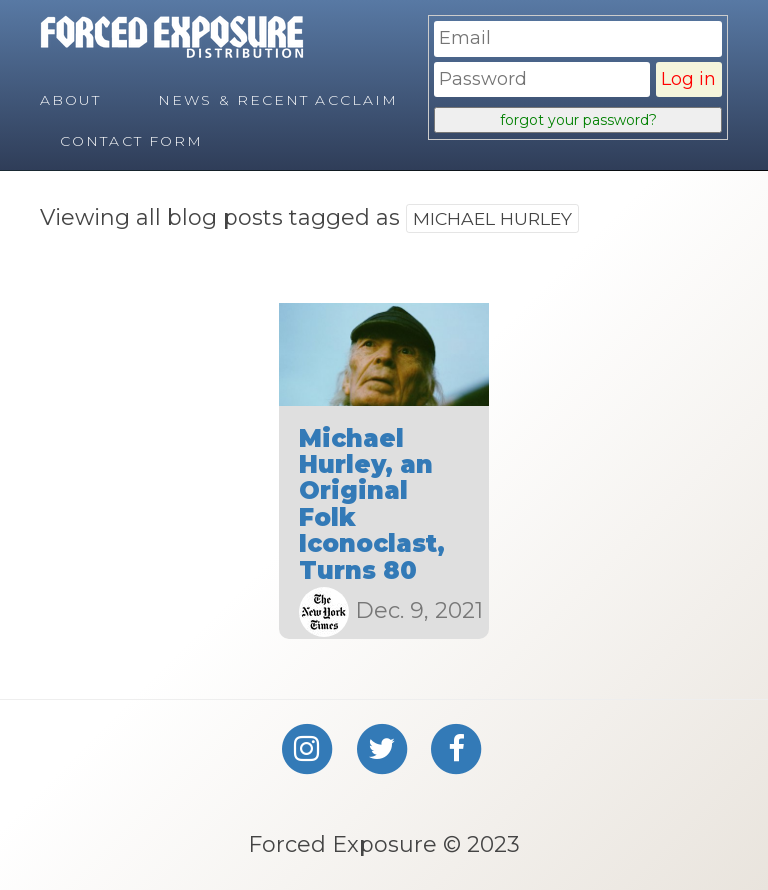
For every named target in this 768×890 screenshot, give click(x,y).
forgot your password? (578, 120)
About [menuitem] (71, 100)
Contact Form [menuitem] (131, 141)
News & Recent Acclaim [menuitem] (278, 100)
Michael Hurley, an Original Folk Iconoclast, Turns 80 (372, 504)
